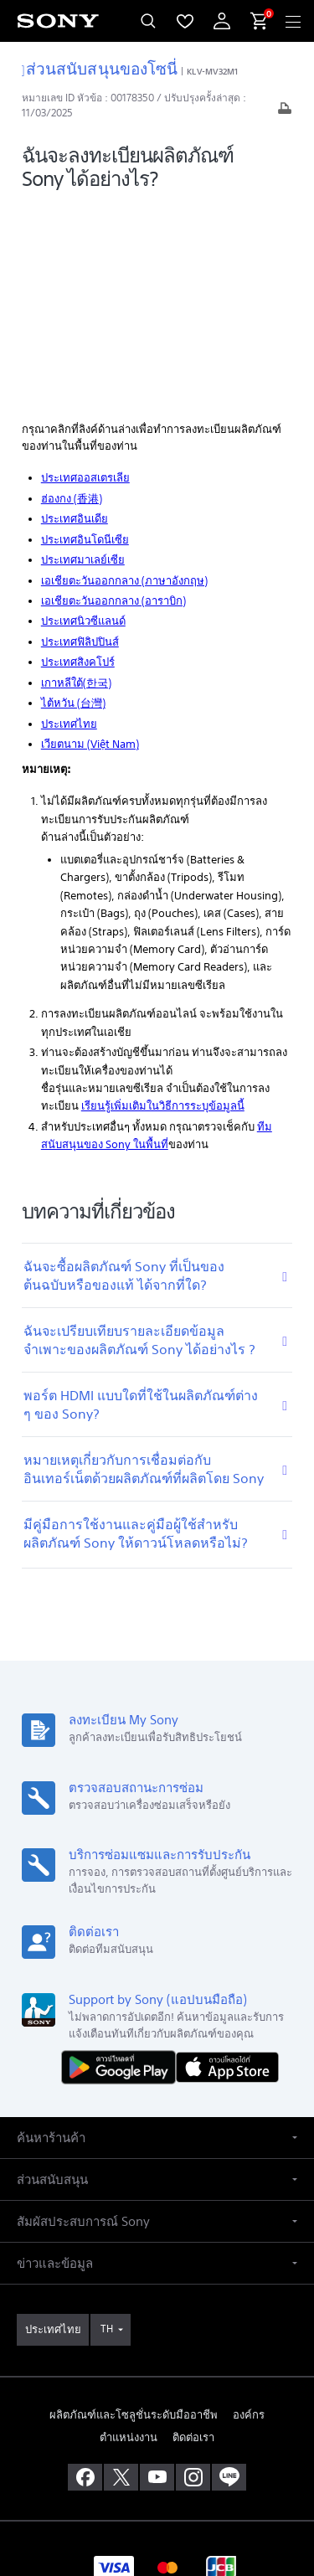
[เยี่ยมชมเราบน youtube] (157, 2272)
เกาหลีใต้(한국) (76, 477)
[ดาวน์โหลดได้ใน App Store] (227, 1860)
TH (106, 2123)
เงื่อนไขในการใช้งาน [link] (157, 2457)
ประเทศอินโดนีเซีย (85, 334)
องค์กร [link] (249, 2209)
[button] (157, 1932)
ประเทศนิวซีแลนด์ (83, 416)
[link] (53, 2125)
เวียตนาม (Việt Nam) (90, 539)
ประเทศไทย (69, 518)
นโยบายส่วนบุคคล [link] (157, 2478)
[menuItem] (185, 21)
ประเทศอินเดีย (74, 314)
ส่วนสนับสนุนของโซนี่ (100, 68)
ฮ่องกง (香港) (71, 293)
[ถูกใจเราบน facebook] (85, 2272)
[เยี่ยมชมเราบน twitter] (121, 2272)
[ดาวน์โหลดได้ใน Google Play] (122, 1860)
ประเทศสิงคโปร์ (78, 457)
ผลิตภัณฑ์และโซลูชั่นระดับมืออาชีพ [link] (133, 2209)
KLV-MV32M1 (212, 71)
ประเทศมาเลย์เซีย (83, 355)
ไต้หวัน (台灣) (73, 498)
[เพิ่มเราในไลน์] (229, 2272)
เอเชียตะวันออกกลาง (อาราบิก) (113, 396)
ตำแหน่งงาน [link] (128, 2232)
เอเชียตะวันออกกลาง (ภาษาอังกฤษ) (124, 375)
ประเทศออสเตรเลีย (85, 272)
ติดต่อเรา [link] (193, 2232)
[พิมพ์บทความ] (284, 112)
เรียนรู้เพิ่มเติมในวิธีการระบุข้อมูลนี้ (163, 901)
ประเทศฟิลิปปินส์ (80, 437)
